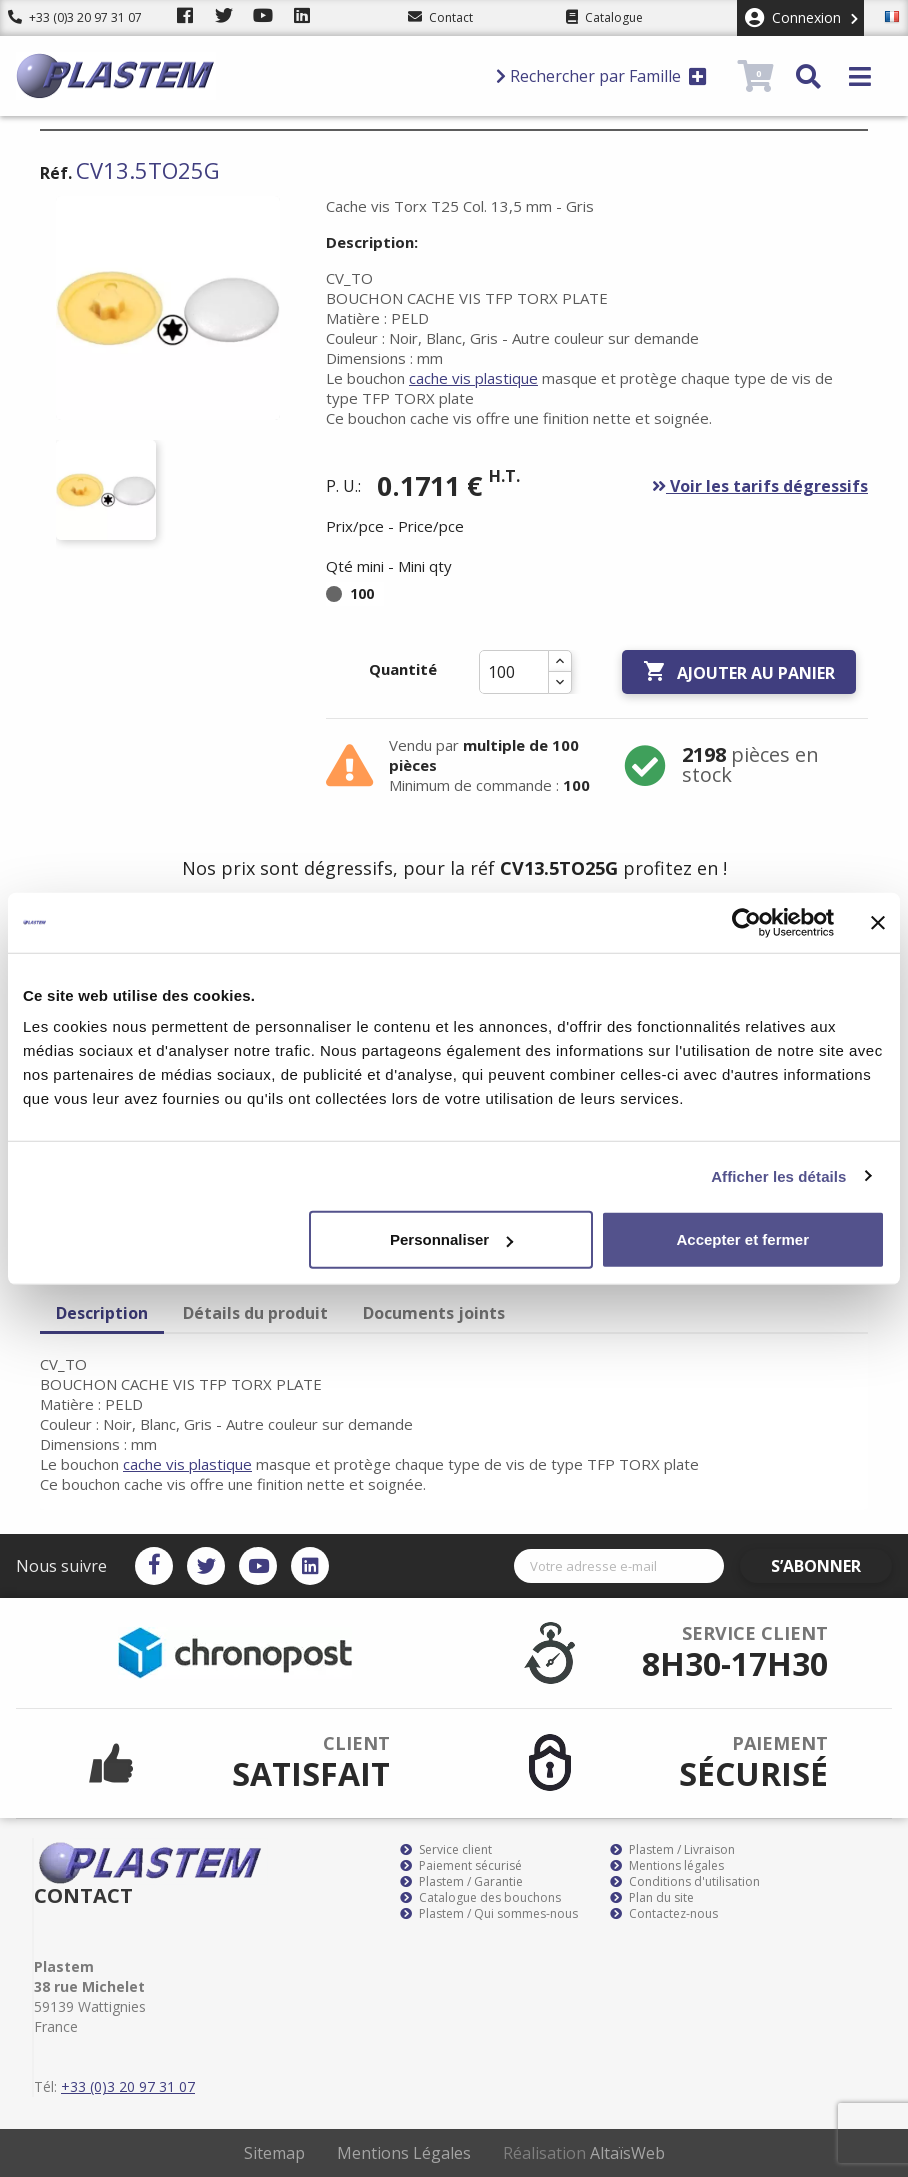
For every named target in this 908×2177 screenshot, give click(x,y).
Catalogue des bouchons (480, 1898)
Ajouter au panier (739, 672)
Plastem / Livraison (672, 1850)
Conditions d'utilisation (685, 1882)
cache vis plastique (473, 378)
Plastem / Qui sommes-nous (489, 1914)
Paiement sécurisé (461, 1866)
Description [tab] (102, 1313)
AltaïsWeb (627, 2153)
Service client (446, 1850)
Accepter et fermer (742, 1239)
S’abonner (834, 1566)
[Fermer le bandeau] (878, 922)
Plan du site (652, 1898)
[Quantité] (514, 672)
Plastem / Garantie (461, 1882)
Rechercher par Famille (601, 76)
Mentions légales (667, 1866)
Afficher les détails (778, 1175)
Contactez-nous (664, 1914)
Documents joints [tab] (434, 1313)
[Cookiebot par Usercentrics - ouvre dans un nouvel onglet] (746, 922)
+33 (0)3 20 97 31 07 (75, 17)
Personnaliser (451, 1239)
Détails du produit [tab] (255, 1313)
